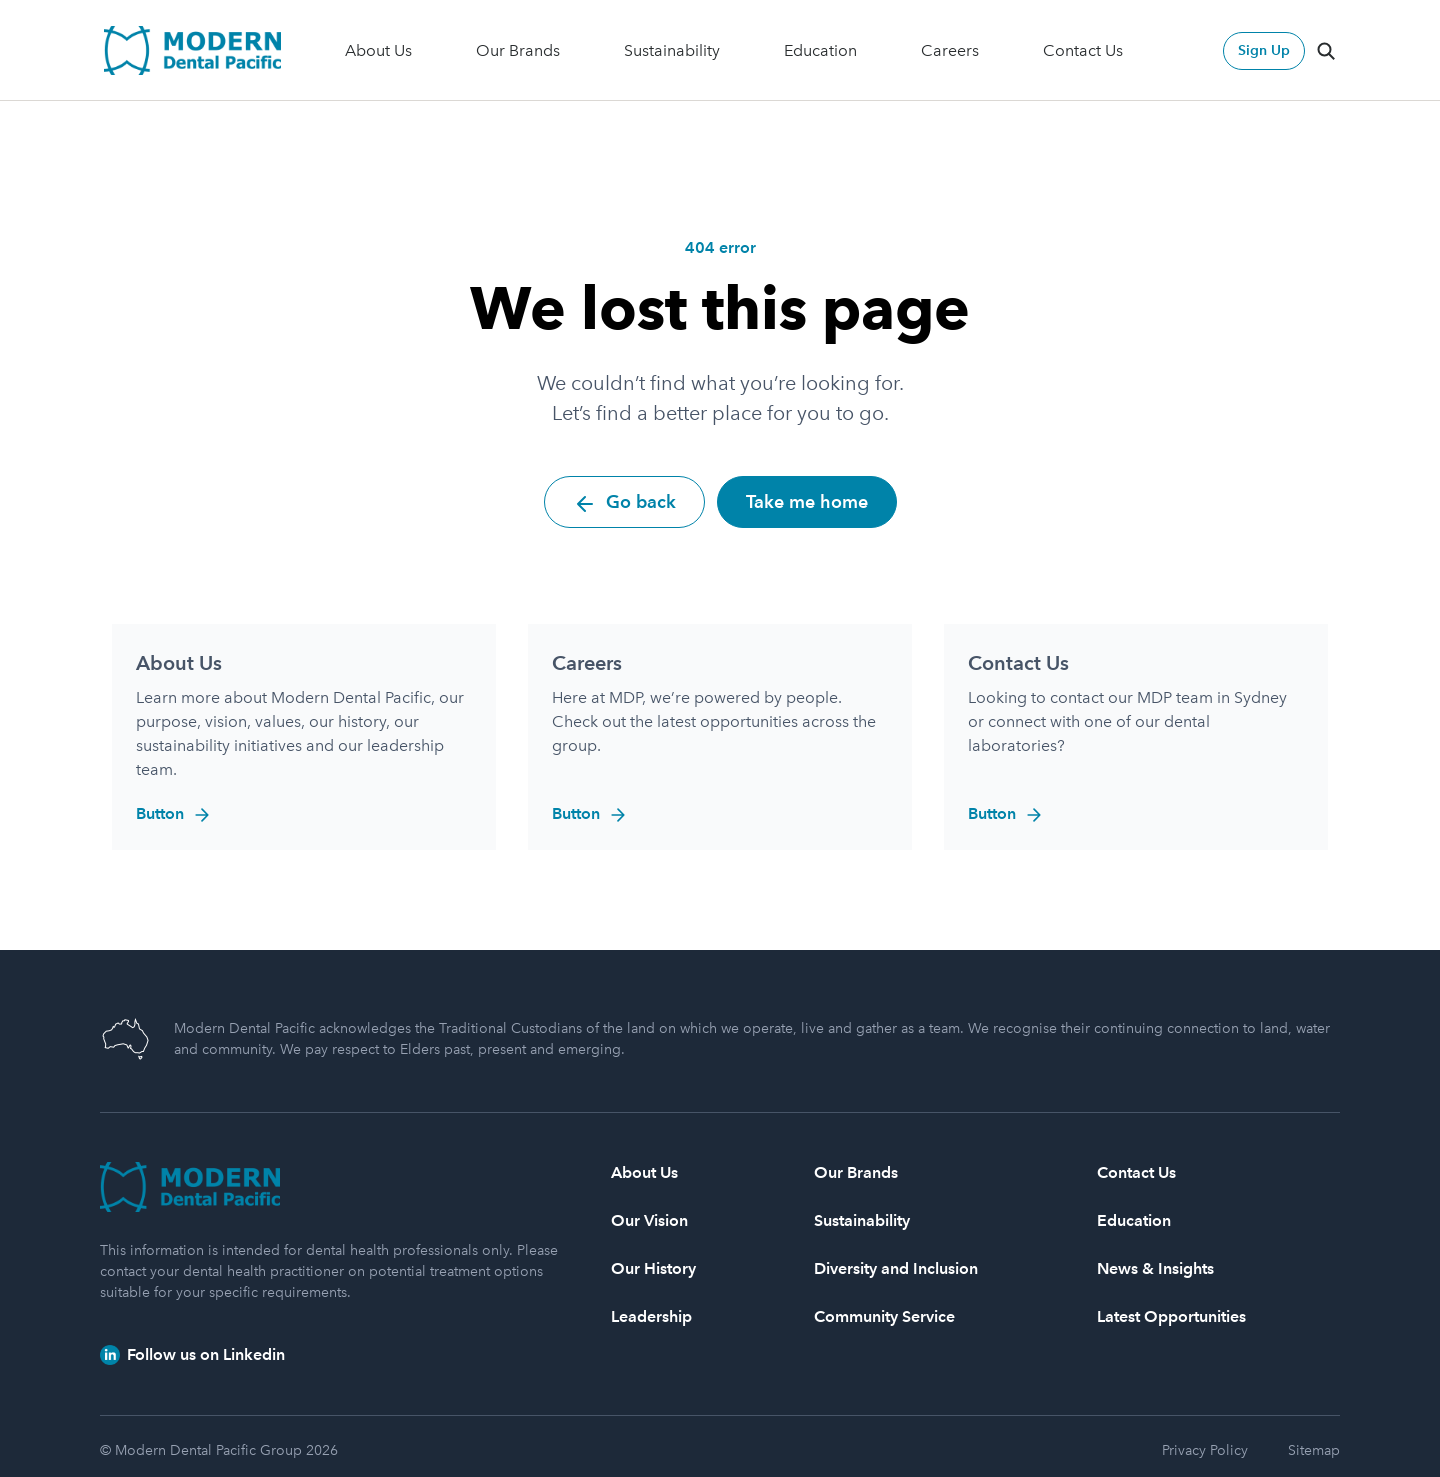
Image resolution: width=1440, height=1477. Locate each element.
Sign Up (1264, 50)
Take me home (807, 501)
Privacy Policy (1205, 1450)
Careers (950, 50)
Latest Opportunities (1171, 1316)
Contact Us (1083, 50)
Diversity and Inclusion (896, 1268)
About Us (378, 50)
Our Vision (649, 1220)
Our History (653, 1268)
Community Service (884, 1316)
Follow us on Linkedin (192, 1354)
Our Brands (518, 50)
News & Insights (1155, 1268)
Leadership (651, 1316)
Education (820, 50)
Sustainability (672, 50)
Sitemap (1314, 1450)
